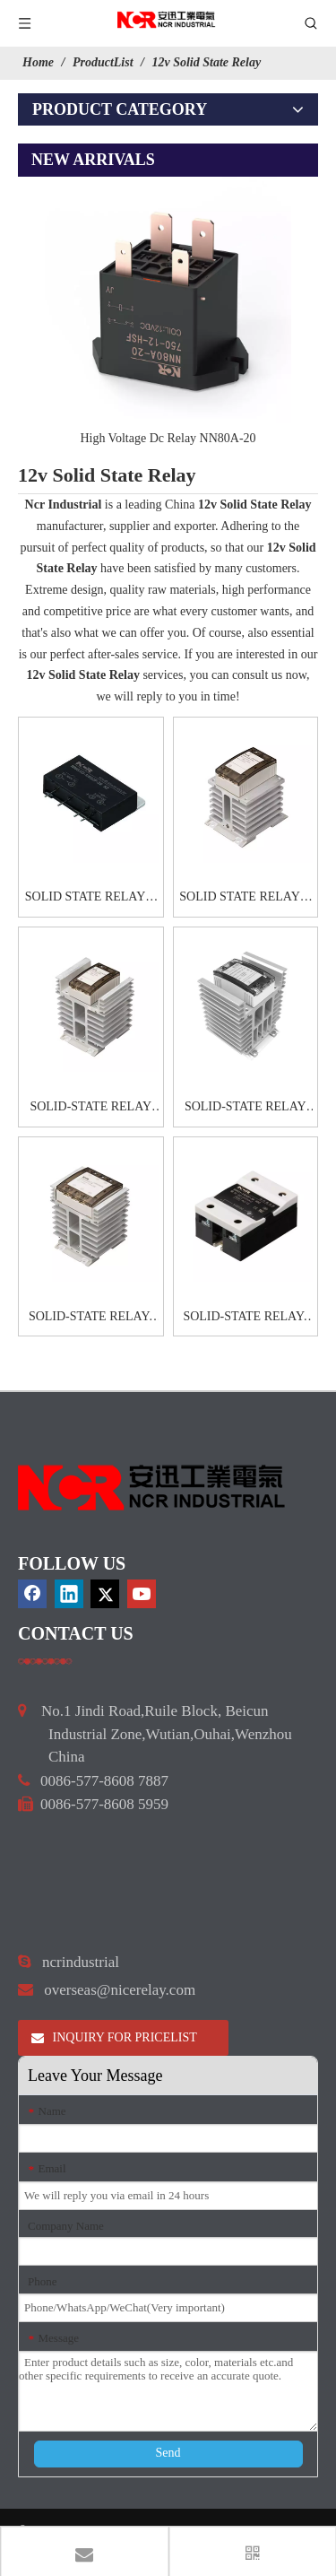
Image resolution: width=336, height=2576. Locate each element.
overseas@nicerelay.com (119, 1989)
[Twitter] (104, 1594)
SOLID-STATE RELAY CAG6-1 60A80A (90, 1109)
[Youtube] (141, 1594)
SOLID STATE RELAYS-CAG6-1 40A (245, 899)
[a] (45, 1661)
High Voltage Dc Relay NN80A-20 (167, 438)
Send (168, 2452)
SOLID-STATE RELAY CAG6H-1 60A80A (245, 1109)
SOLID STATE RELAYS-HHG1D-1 (91, 899)
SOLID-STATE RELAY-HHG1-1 (245, 1318)
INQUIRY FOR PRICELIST (114, 2037)
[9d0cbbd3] (152, 1487)
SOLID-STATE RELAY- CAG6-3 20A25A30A (91, 1318)
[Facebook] (32, 1594)
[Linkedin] (69, 1594)
